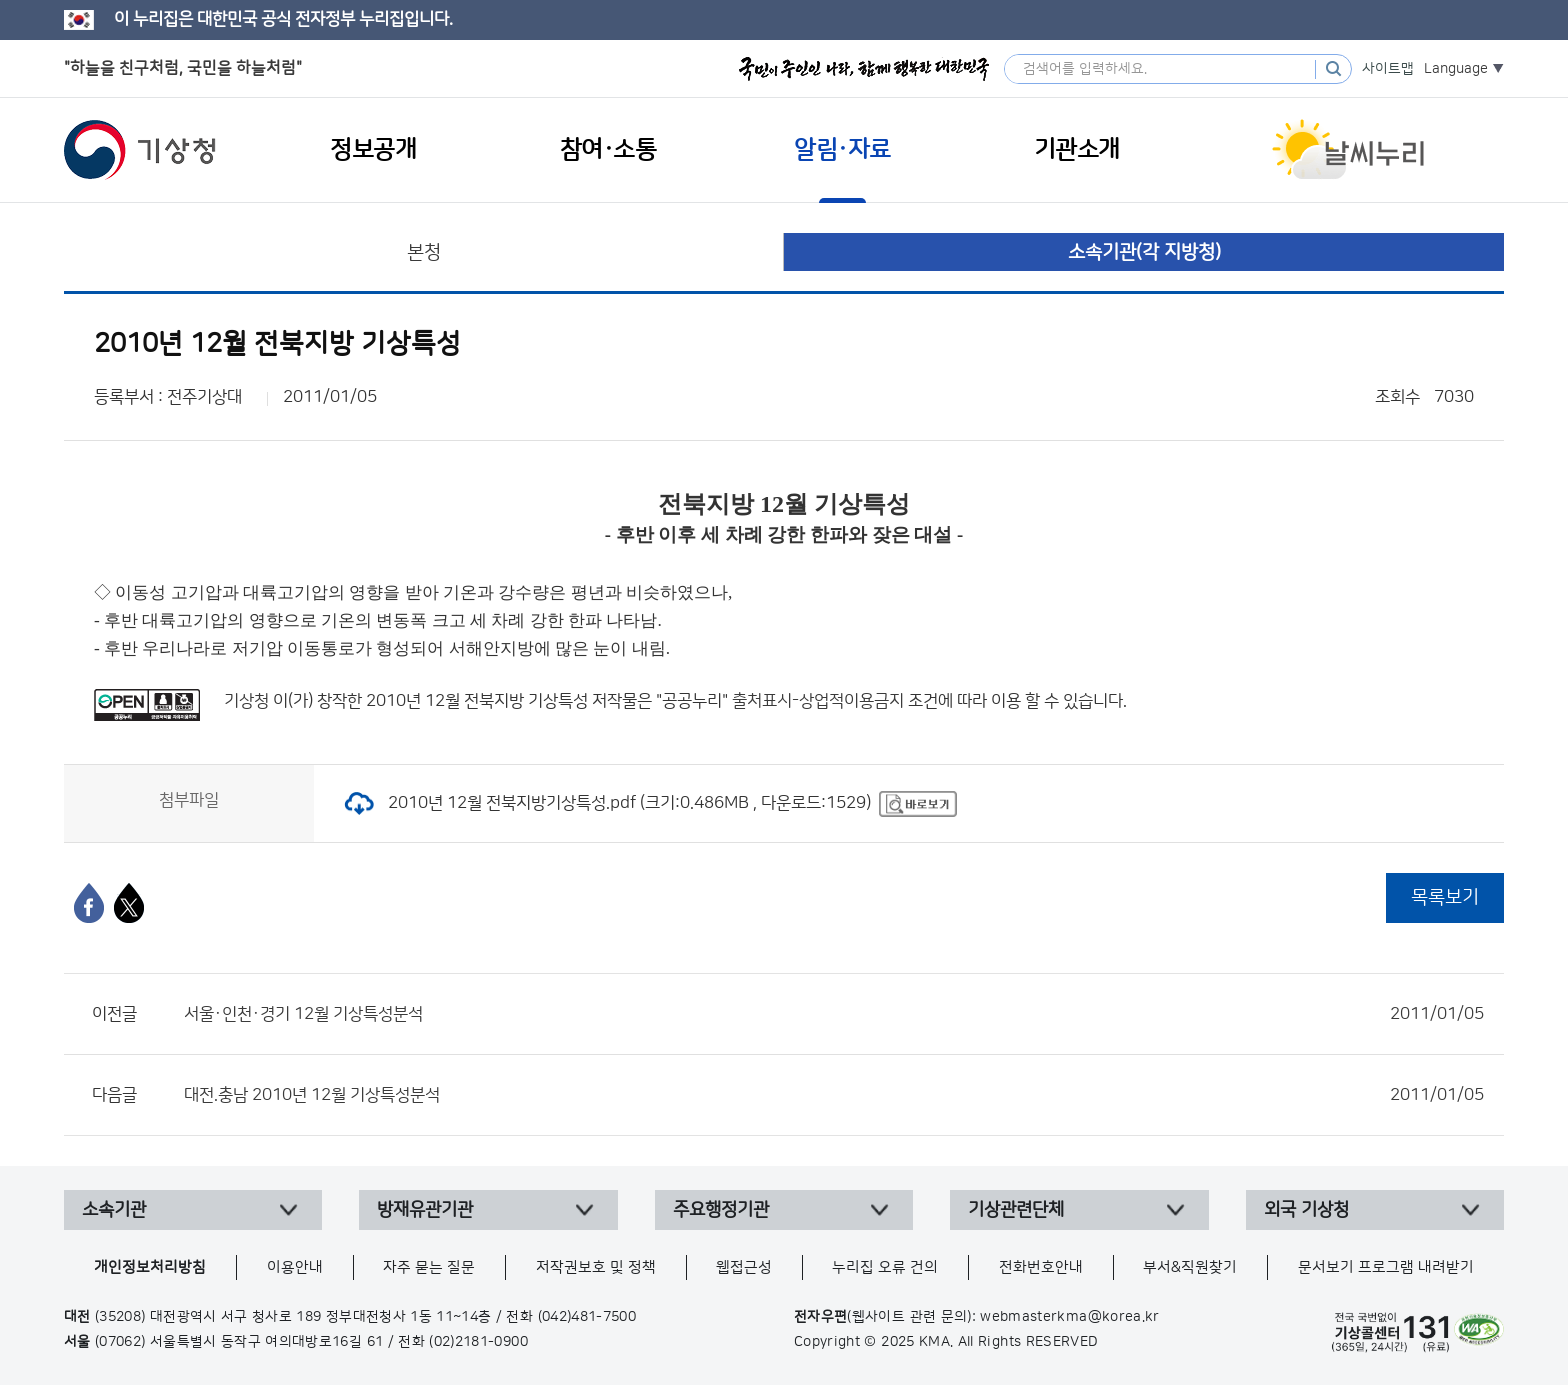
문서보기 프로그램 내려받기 (1386, 1267)
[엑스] (129, 903)
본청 (424, 252)
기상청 (140, 150)
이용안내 (295, 1267)
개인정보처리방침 (150, 1267)
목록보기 (1445, 897)
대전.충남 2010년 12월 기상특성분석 (834, 1095)
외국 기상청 (1306, 1210)
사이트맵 (1388, 69)
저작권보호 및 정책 (596, 1267)
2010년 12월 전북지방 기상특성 (477, 701)
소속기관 (114, 1210)
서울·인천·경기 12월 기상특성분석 (834, 1014)
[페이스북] (89, 903)
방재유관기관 (425, 1210)
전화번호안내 (1041, 1267)
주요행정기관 (721, 1210)
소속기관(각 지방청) (1144, 252)
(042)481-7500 (587, 1317)
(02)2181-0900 (478, 1342)
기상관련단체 (1016, 1210)
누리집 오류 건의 (885, 1267)
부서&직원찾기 (1190, 1267)
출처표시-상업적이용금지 (820, 701)
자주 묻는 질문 (429, 1267)
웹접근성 (744, 1267)
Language (1456, 69)
